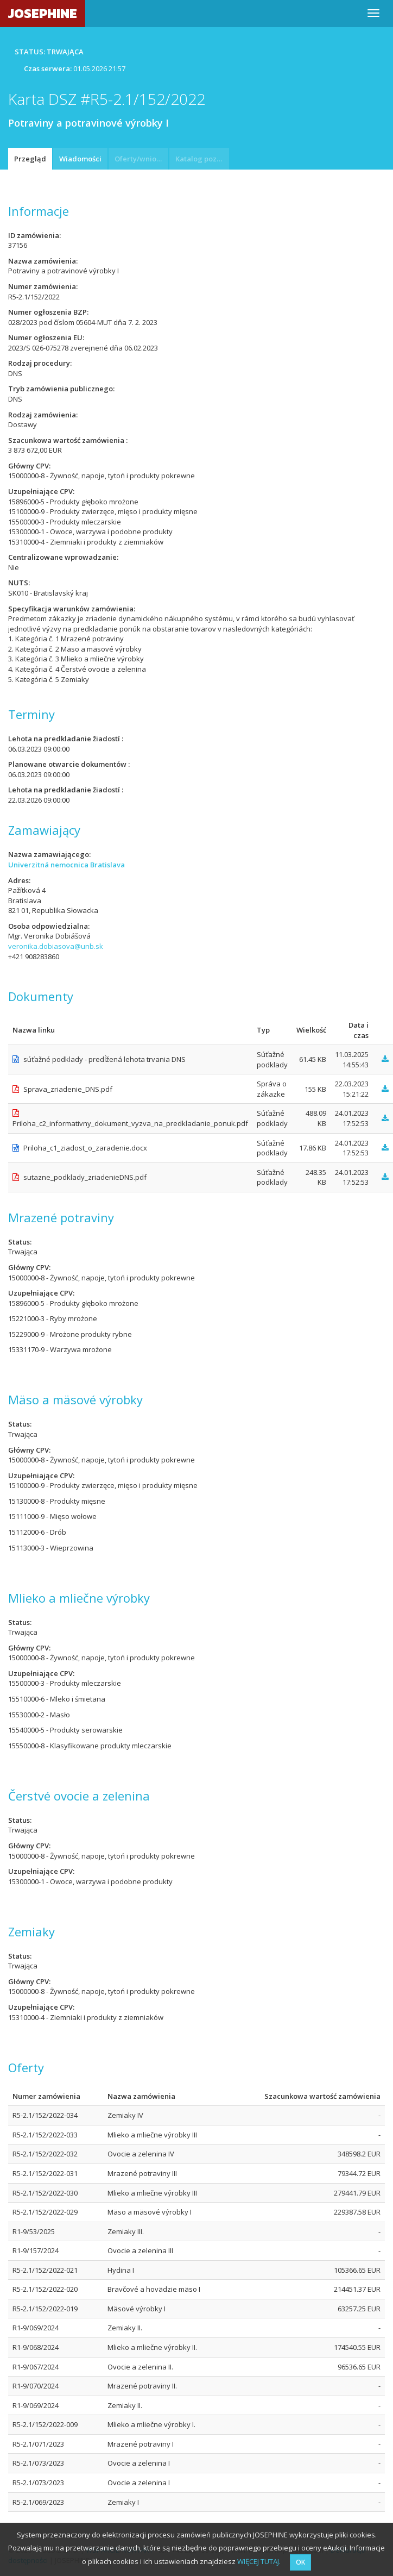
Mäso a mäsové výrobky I (149, 2212)
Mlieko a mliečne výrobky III (152, 2135)
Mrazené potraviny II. (142, 2386)
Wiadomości (80, 159)
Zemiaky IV (125, 2115)
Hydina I (120, 2270)
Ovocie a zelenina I (138, 2463)
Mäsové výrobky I (136, 2309)
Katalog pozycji (202, 159)
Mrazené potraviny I (140, 2444)
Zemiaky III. (125, 2231)
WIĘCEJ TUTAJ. (259, 2561)
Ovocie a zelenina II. (140, 2367)
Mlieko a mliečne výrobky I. (151, 2424)
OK (300, 2562)
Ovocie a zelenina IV (140, 2154)
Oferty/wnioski (140, 159)
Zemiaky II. (124, 2328)
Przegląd (30, 159)
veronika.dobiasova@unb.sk (55, 946)
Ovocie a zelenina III (140, 2250)
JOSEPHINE (42, 13)
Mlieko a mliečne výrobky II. (152, 2347)
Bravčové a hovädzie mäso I (153, 2289)
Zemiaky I (123, 2502)
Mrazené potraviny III (142, 2173)
